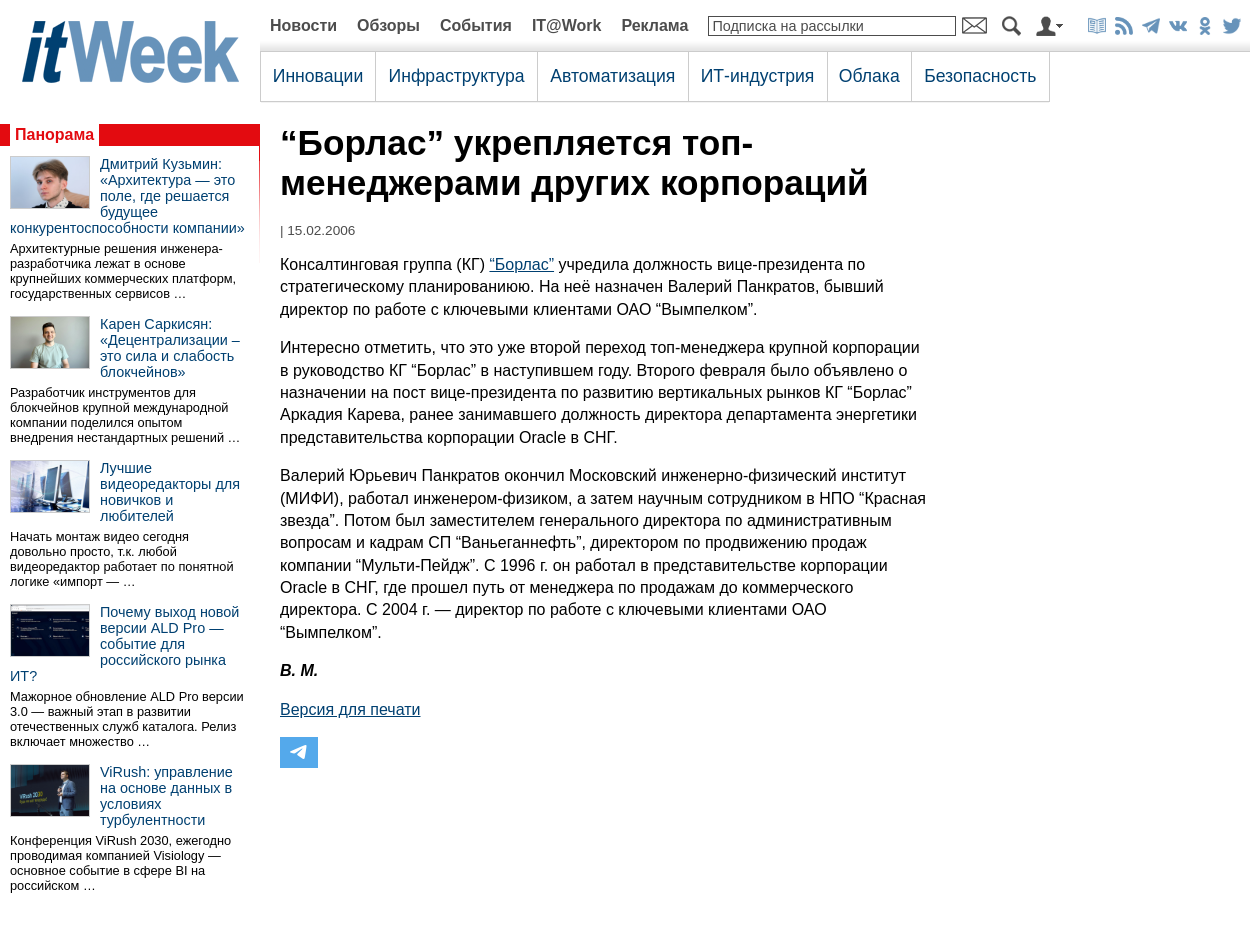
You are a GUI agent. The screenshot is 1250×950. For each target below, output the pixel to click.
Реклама (654, 25)
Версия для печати (350, 709)
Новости (303, 25)
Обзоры (388, 25)
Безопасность (980, 76)
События (476, 25)
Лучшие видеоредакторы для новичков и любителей (170, 492)
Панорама (54, 134)
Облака (869, 76)
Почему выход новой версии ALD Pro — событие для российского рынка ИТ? (124, 644)
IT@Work (567, 25)
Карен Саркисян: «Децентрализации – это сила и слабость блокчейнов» (170, 348)
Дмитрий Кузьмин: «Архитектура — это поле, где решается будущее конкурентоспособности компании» (127, 196)
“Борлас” (521, 264)
